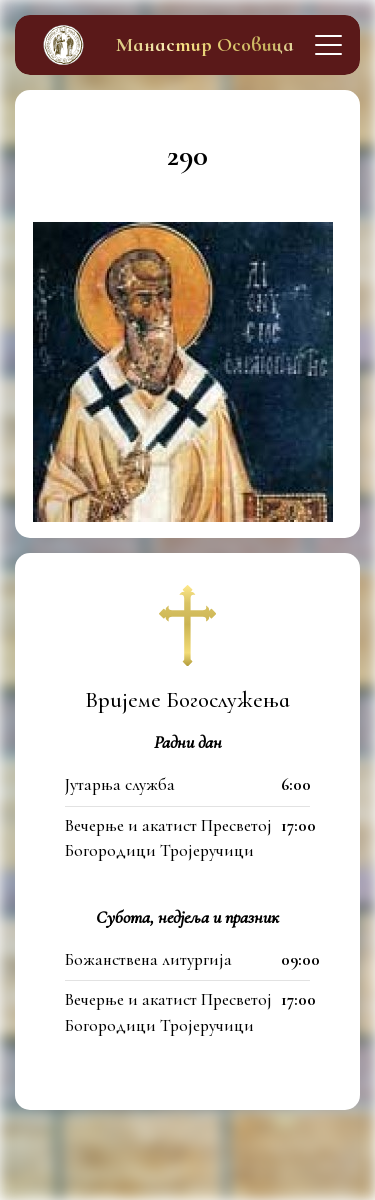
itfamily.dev (291, 1173)
